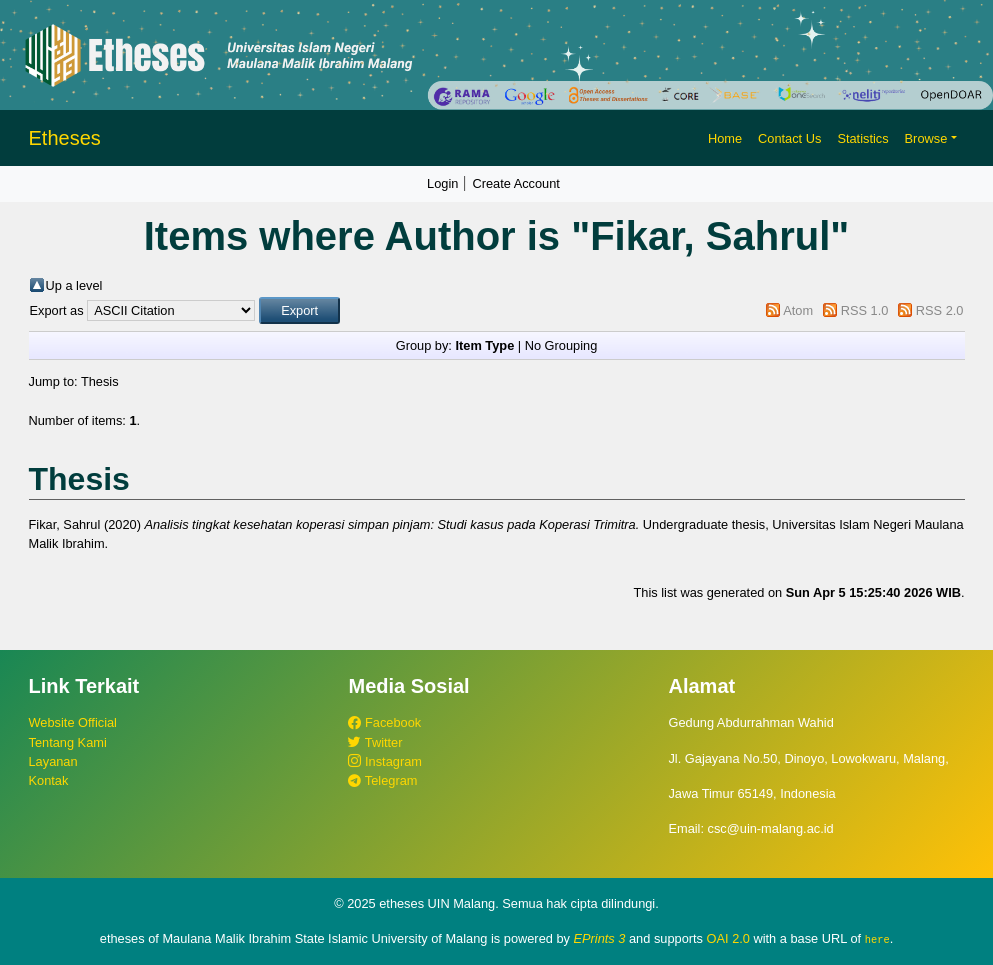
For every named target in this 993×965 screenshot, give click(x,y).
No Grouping (561, 345)
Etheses (65, 138)
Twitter (375, 742)
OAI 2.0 (728, 938)
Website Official (73, 722)
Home (725, 138)
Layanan (53, 761)
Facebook (384, 722)
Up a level (74, 285)
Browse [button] (926, 138)
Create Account (516, 183)
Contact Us (789, 138)
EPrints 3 (600, 938)
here (877, 939)
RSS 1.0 (865, 310)
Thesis (100, 381)
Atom (798, 310)
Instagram (384, 761)
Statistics (862, 138)
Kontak (49, 780)
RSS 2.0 (940, 310)
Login (442, 183)
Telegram (382, 780)
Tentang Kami (68, 742)
